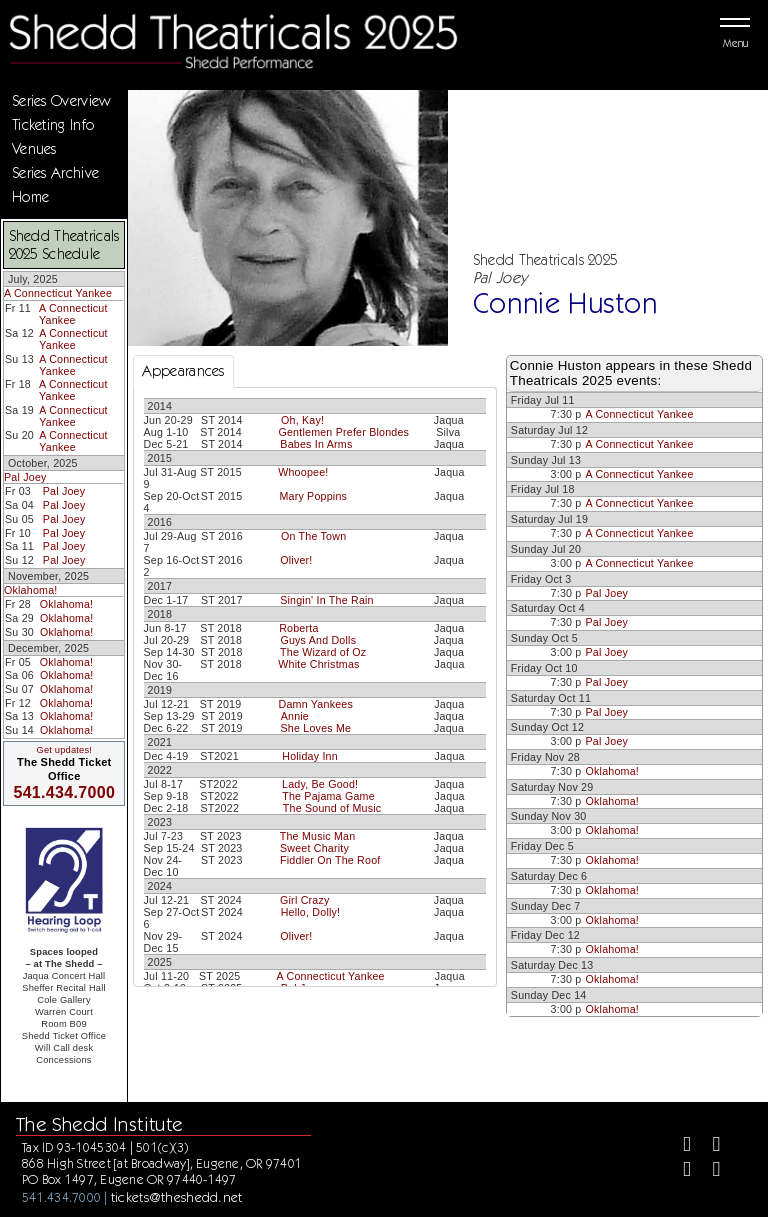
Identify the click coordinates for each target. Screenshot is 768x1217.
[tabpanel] (315, 746)
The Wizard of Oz (323, 652)
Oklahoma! (30, 590)
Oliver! (296, 560)
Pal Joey (25, 477)
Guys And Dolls (318, 640)
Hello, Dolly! (311, 912)
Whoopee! (303, 472)
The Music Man (318, 836)
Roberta (298, 628)
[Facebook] (678, 1146)
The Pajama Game (328, 796)
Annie (295, 716)
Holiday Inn (310, 756)
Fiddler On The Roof (330, 860)
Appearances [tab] (183, 371)
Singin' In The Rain (327, 600)
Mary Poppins (313, 496)
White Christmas (318, 664)
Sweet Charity (314, 848)
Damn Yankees (316, 704)
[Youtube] (707, 1171)
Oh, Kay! (302, 420)
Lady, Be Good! (320, 784)
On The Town (313, 536)
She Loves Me (316, 728)
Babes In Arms (316, 444)
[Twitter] (707, 1146)
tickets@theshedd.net (177, 1197)
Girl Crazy (305, 900)
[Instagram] (678, 1171)
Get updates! (64, 750)
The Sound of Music (332, 808)
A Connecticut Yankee (58, 293)
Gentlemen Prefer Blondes (343, 432)
